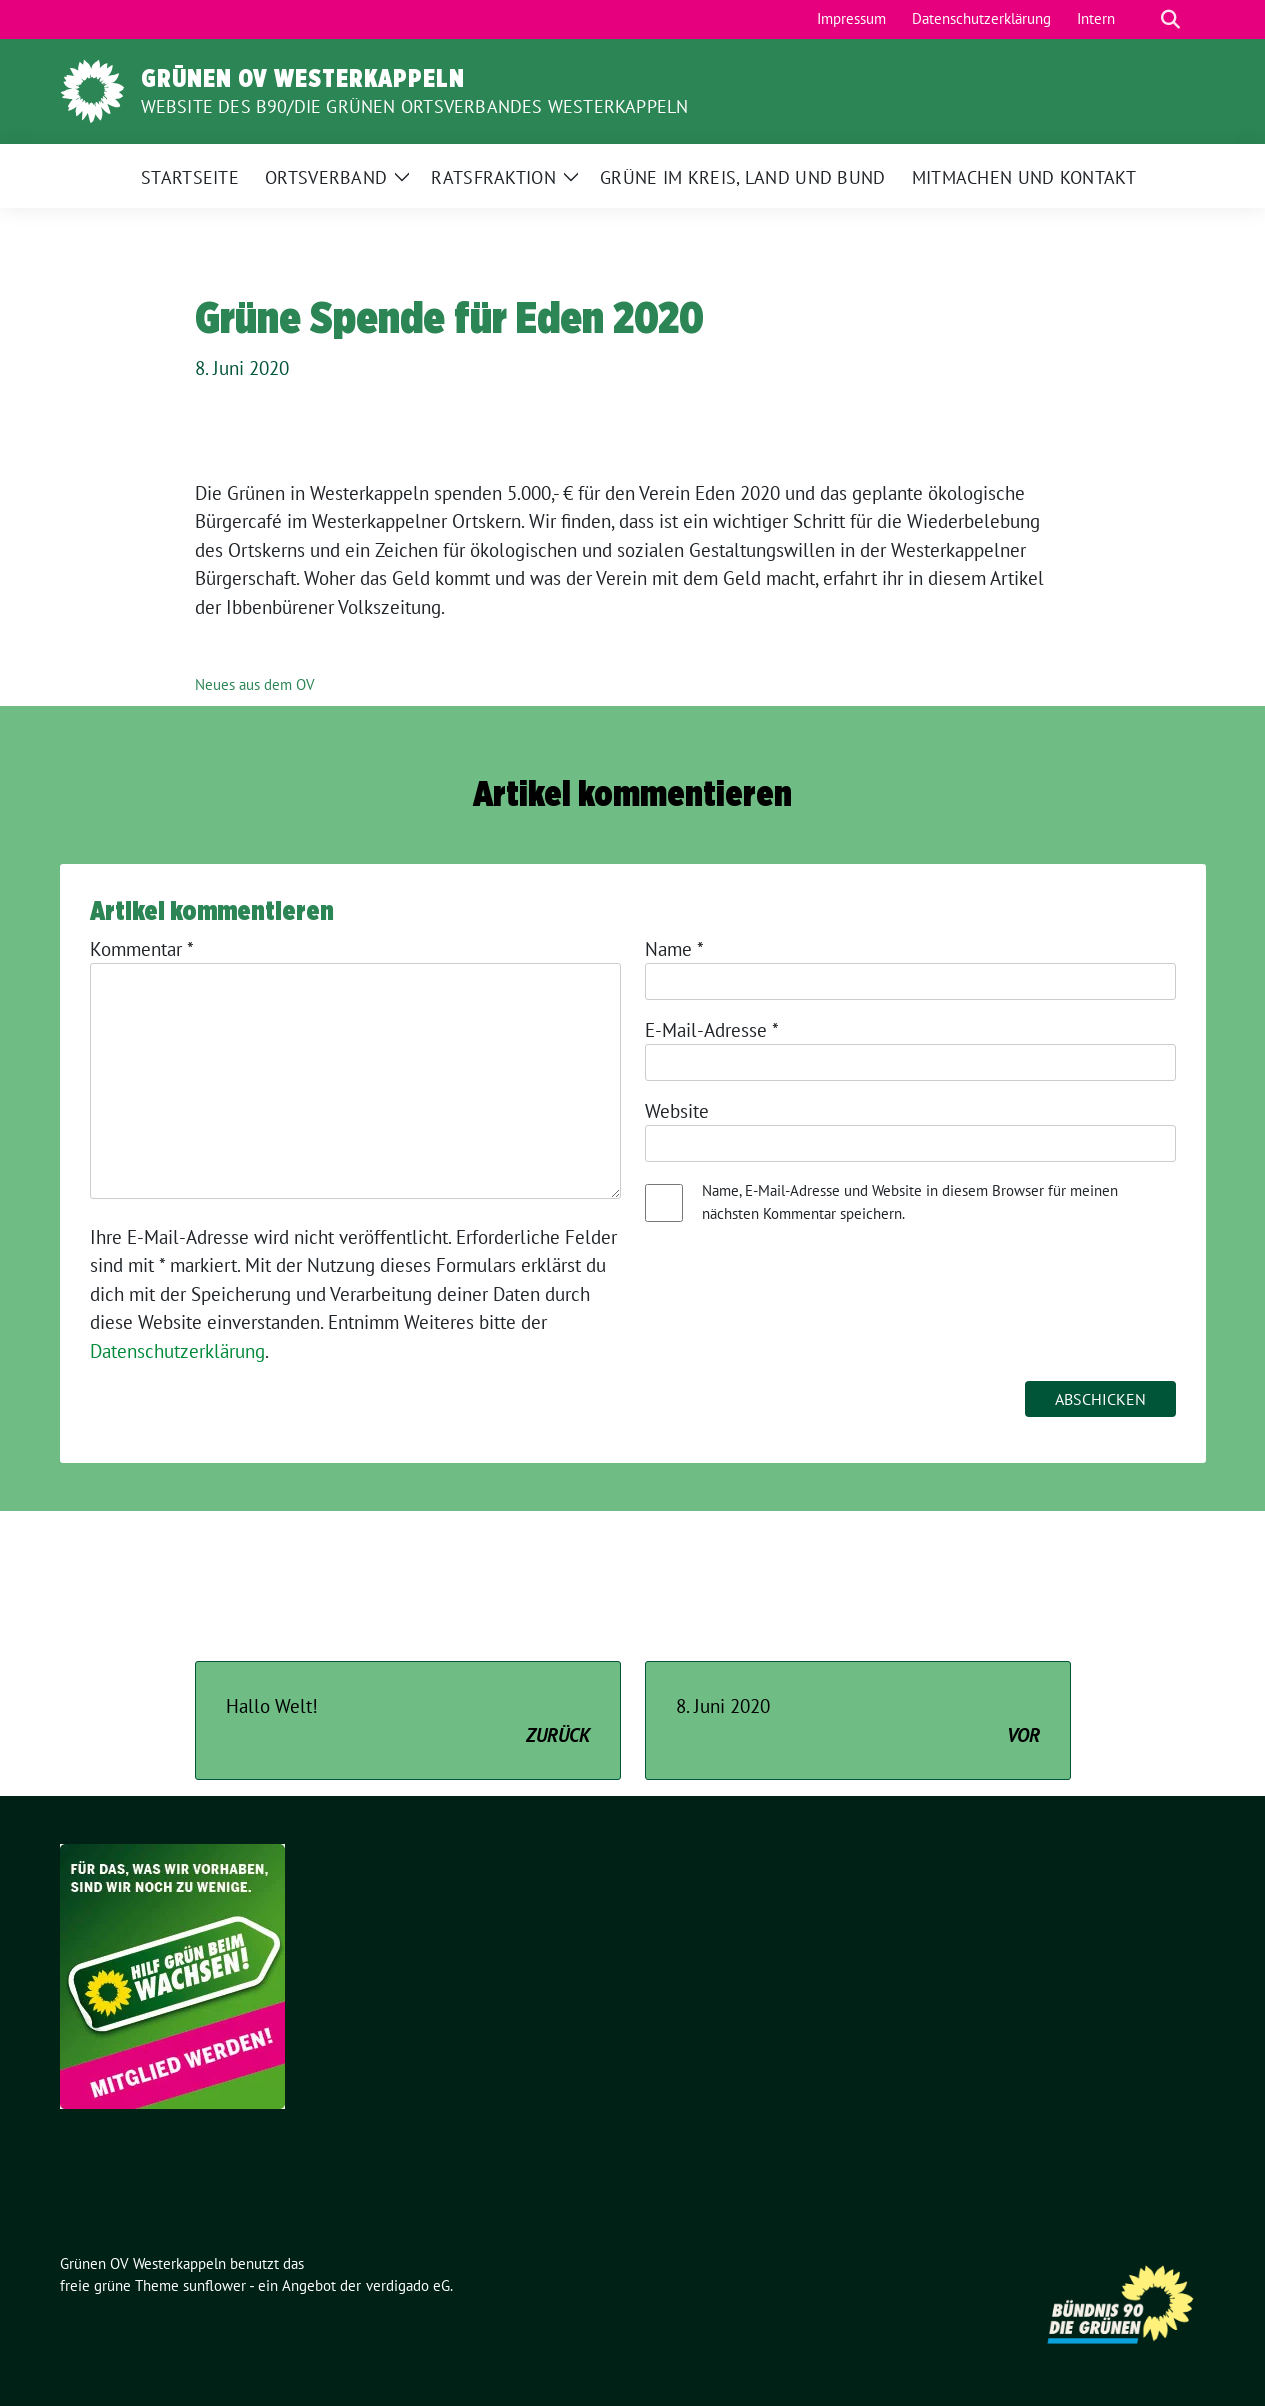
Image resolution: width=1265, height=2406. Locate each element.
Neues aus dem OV (255, 684)
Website (677, 1111)
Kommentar (142, 949)
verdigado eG (408, 2285)
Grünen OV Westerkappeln (303, 78)
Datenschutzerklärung (177, 1351)
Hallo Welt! (408, 1721)
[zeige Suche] (1170, 19)
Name (674, 949)
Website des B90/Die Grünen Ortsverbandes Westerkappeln (415, 106)
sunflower (214, 2285)
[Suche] (1142, 19)
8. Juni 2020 (858, 1721)
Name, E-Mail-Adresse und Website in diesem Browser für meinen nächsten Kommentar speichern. (910, 1202)
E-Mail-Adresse (712, 1030)
